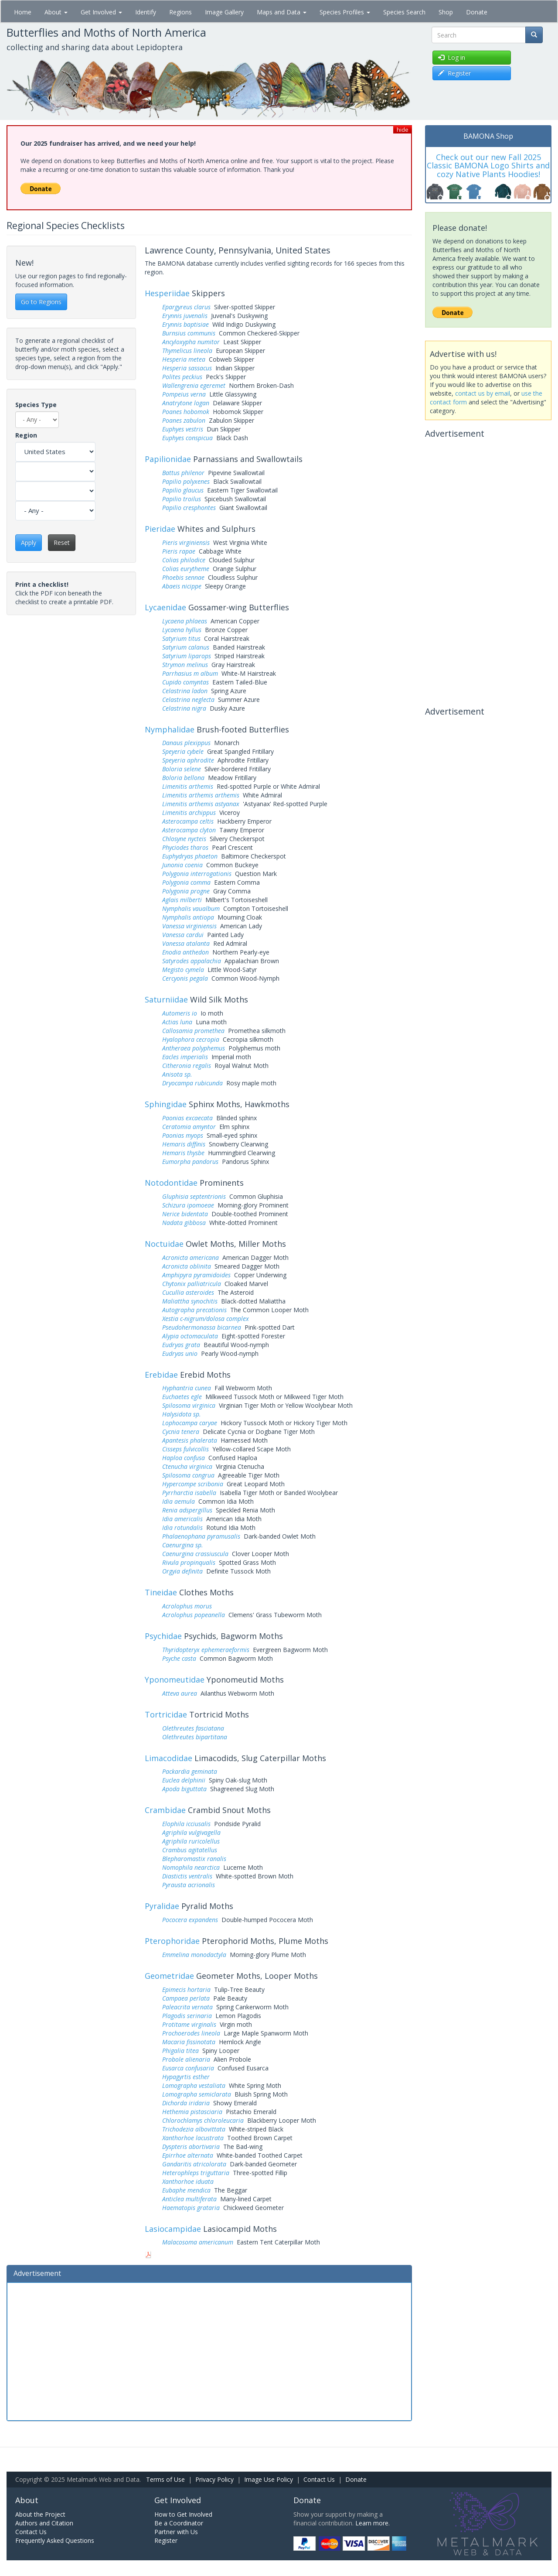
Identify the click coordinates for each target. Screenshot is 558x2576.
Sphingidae (166, 1104)
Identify (145, 12)
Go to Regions (41, 302)
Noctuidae (164, 1243)
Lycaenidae (165, 607)
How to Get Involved (183, 2514)
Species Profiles (345, 12)
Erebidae (161, 1374)
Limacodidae (168, 1758)
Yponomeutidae (174, 1679)
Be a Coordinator (178, 2523)
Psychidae (163, 1636)
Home (22, 12)
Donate (476, 12)
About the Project (40, 2514)
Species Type (36, 404)
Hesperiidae (167, 293)
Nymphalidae (169, 729)
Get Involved (101, 12)
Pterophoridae (172, 1941)
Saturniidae (166, 999)
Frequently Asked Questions (54, 2540)
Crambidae (165, 1810)
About (56, 12)
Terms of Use (165, 2479)
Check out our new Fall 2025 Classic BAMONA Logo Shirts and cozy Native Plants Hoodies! (488, 166)
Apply (28, 542)
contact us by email (482, 393)
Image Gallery (224, 12)
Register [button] (454, 73)
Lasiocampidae (173, 2229)
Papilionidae (168, 459)
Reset (62, 542)
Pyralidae (162, 1906)
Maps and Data (281, 12)
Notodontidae (171, 1182)
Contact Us (319, 2479)
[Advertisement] (209, 2350)
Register (165, 2540)
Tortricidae (166, 1714)
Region (26, 435)
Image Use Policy (268, 2479)
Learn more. (372, 2523)
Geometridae (169, 1975)
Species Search (404, 12)
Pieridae (160, 528)
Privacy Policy (214, 2479)
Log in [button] (451, 57)
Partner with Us (176, 2532)
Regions (180, 12)
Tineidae (161, 1592)
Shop (446, 12)
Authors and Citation (44, 2523)
